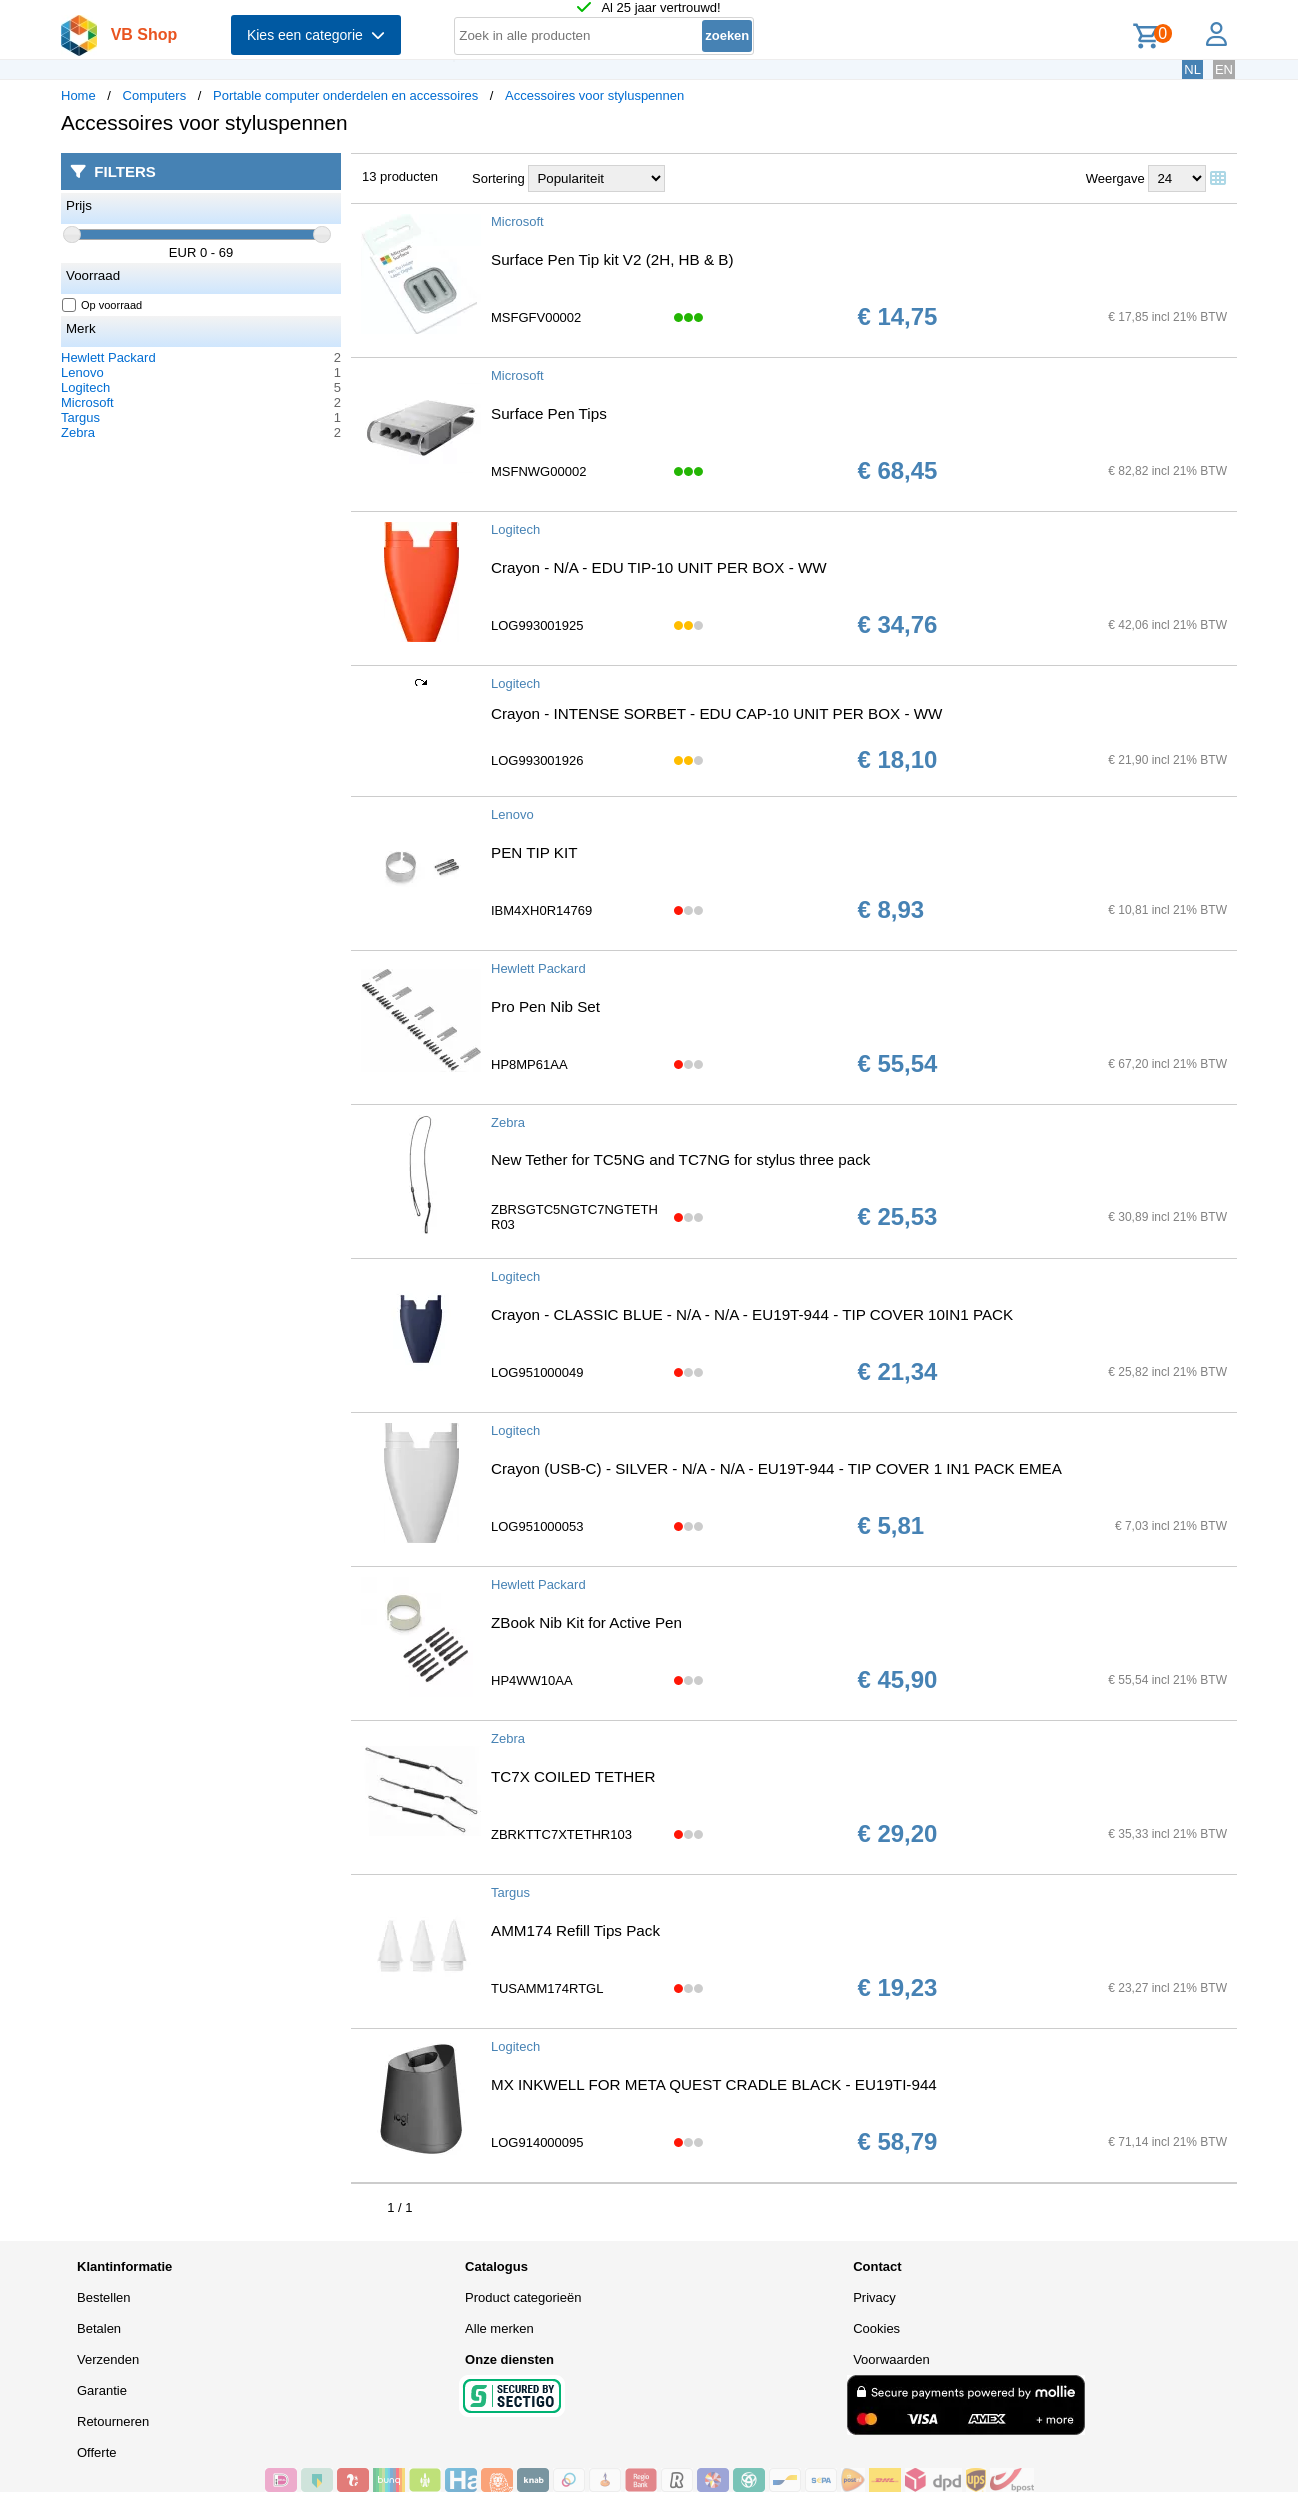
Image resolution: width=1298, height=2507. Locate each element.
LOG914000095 (537, 2142)
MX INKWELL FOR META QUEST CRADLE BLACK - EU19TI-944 (714, 2084)
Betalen (99, 2328)
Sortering (498, 178)
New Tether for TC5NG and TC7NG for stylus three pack (680, 1159)
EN (1224, 69)
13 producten (400, 176)
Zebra (78, 432)
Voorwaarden (891, 2359)
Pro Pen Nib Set (545, 1006)
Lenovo (82, 372)
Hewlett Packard (108, 357)
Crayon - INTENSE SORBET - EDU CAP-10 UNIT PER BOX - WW (716, 713)
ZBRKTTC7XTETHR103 (561, 1834)
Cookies (876, 2328)
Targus (80, 417)
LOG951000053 (537, 1526)
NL (1192, 69)
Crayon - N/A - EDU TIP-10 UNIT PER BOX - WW (659, 567)
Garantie (102, 2390)
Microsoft (87, 402)
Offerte (97, 2452)
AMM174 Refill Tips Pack (575, 1930)
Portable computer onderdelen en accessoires (345, 95)
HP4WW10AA (532, 1680)
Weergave (1115, 178)
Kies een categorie (316, 35)
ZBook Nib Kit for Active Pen (586, 1622)
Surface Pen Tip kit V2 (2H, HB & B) (612, 259)
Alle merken (499, 2328)
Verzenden (108, 2359)
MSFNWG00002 (538, 471)
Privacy (874, 2297)
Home (78, 95)
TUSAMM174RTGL (547, 1988)
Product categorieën (523, 2297)
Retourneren (113, 2421)
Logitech (85, 387)
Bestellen (103, 2297)
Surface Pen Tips (549, 413)
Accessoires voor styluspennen (594, 95)
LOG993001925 (537, 625)
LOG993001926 (537, 760)
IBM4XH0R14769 (541, 910)
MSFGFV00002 (536, 317)
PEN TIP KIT (534, 852)
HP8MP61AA (529, 1064)
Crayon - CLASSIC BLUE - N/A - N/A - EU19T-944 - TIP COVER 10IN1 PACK (752, 1314)
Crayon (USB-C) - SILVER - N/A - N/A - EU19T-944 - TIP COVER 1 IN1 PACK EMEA (776, 1468)
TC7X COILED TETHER (573, 1776)
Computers (155, 95)
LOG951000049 (537, 1372)
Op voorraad (102, 305)
